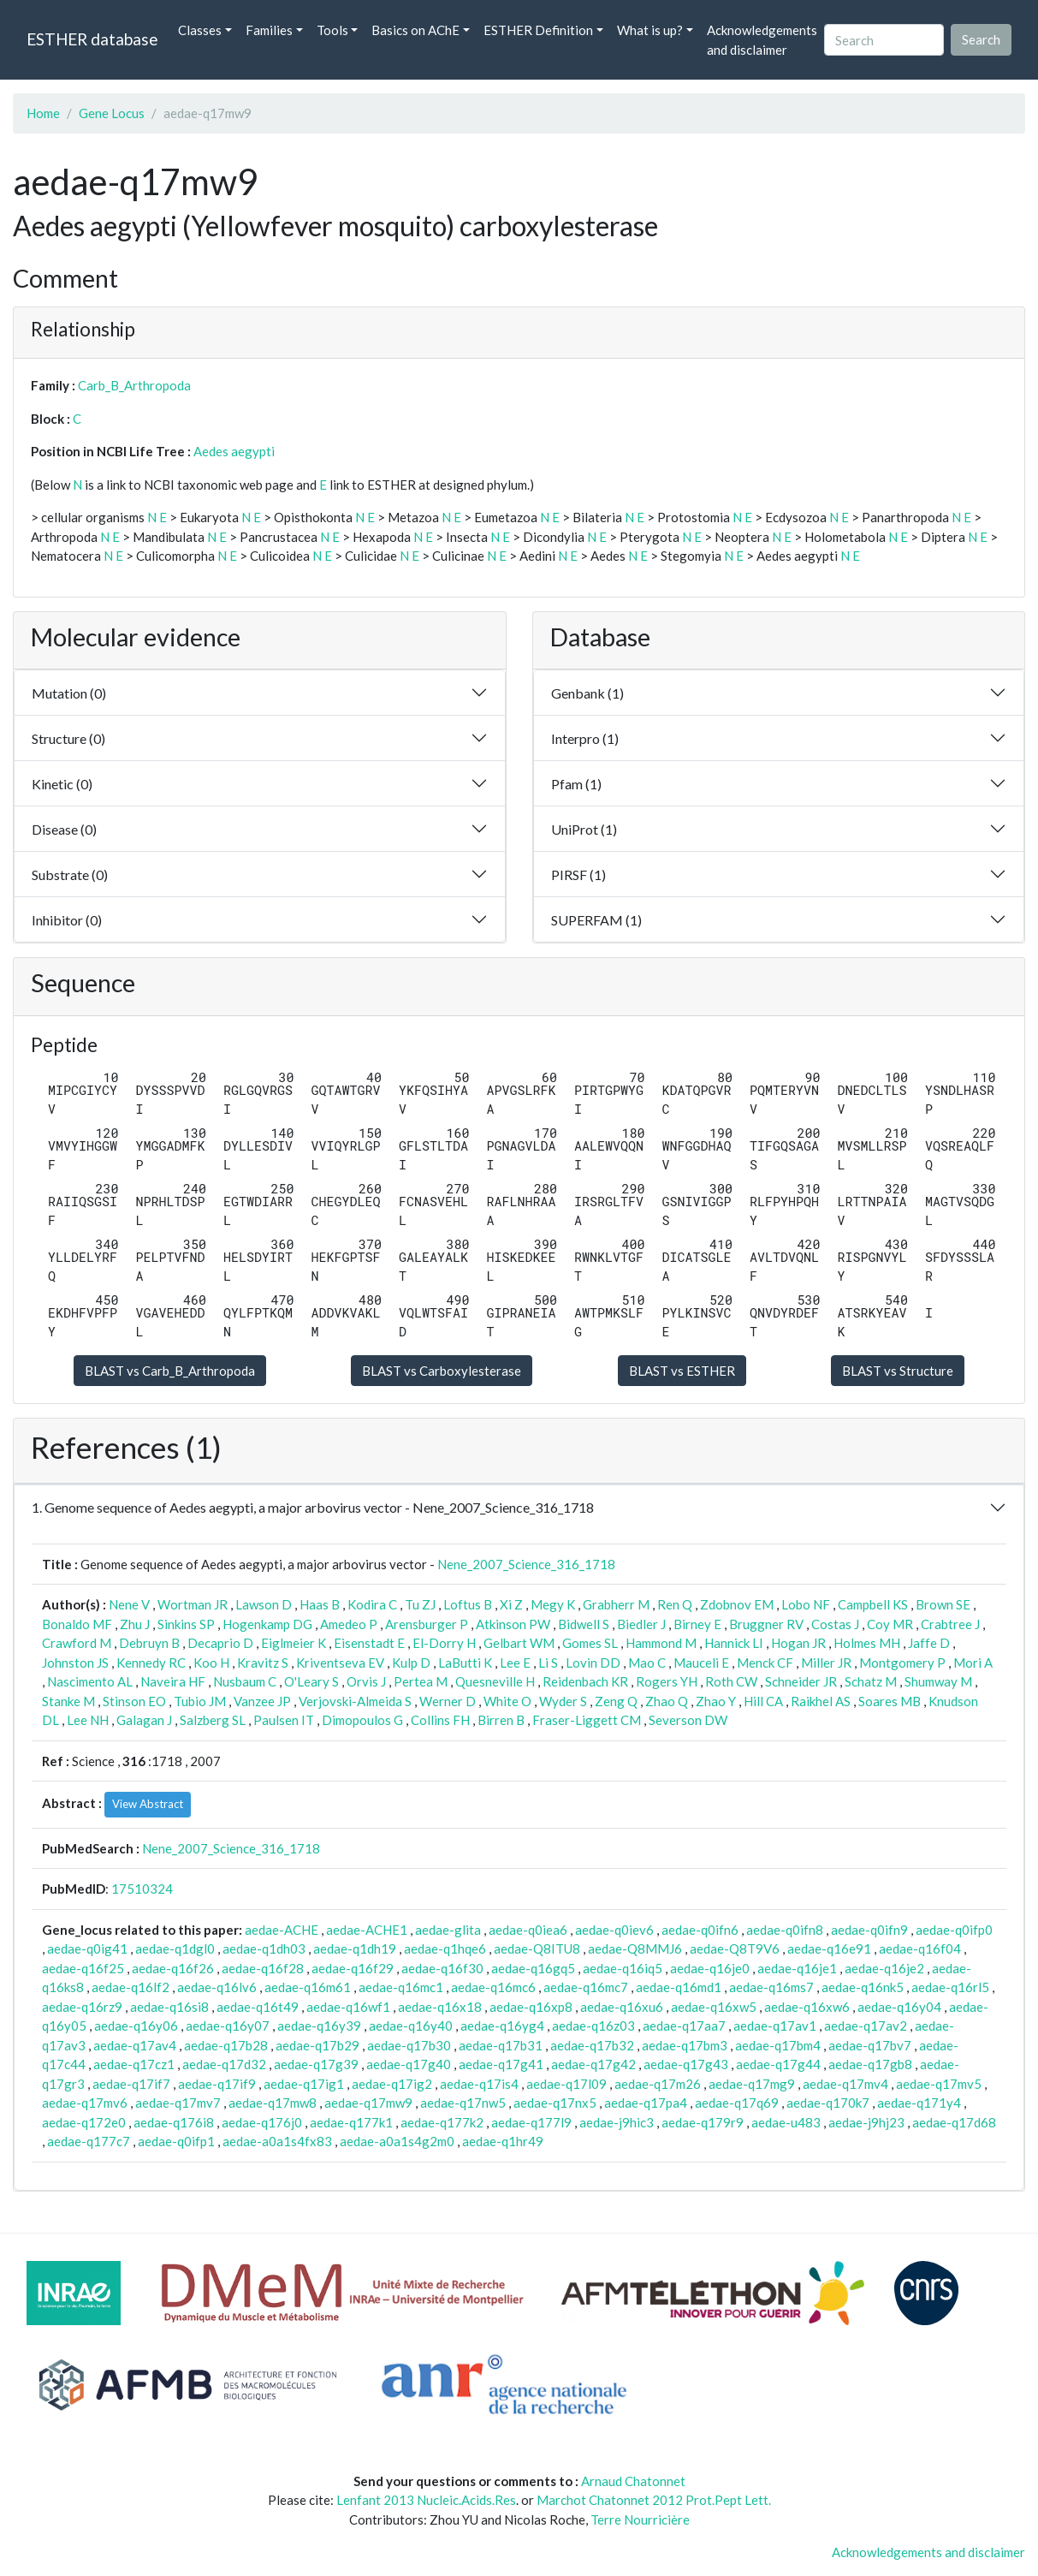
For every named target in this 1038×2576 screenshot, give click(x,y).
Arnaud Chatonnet (633, 2481)
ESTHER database (92, 39)
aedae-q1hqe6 (445, 1948)
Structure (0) (68, 738)
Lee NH (88, 1720)
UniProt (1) (584, 829)
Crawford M (76, 1643)
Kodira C (372, 1604)
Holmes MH (866, 1643)
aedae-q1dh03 (263, 1948)
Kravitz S (262, 1662)
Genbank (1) (587, 693)
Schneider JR (801, 1681)
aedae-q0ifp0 (954, 1929)
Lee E (515, 1662)
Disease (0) (64, 829)
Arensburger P (426, 1624)
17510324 (142, 1888)
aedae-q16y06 (136, 2025)
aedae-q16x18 (440, 2006)
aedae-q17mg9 (752, 2083)
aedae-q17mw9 (368, 2102)
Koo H (211, 1662)
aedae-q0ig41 (87, 1948)
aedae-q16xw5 (713, 2006)
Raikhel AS (821, 1701)
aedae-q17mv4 (845, 2083)
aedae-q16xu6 (621, 2006)
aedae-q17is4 (479, 2083)
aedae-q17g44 (778, 2064)
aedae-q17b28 (226, 2045)
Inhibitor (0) (67, 920)
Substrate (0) (70, 874)
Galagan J (144, 1720)
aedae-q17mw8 (272, 2102)
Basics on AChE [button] (415, 30)
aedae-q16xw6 (807, 2006)
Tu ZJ (420, 1604)
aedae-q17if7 (131, 2083)
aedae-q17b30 (409, 2045)
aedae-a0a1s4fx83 (277, 2141)
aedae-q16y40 (411, 2025)
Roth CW (731, 1681)
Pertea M (421, 1681)
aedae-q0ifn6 (699, 1929)
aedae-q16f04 (920, 1948)
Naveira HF (172, 1681)
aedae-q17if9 (217, 2083)
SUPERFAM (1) (596, 920)
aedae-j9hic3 (616, 2122)
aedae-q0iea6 (528, 1929)
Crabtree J (950, 1624)
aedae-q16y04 (899, 2006)
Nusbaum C (244, 1681)
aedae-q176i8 (173, 2122)
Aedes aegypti (234, 451)
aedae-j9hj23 (866, 2122)
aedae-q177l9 (531, 2122)
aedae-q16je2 (884, 1968)
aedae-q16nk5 (863, 1987)
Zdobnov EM (737, 1604)
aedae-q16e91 (829, 1948)
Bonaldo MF (77, 1624)
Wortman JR (192, 1604)
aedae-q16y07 (228, 2025)
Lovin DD (593, 1662)
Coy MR (890, 1624)
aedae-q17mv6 (85, 2102)
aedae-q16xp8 (530, 2006)
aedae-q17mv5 (939, 2083)
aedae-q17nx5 (554, 2102)
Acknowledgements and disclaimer (762, 39)
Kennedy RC (151, 1662)
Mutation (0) (69, 693)
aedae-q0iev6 (614, 1929)
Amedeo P (348, 1624)
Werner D (447, 1701)
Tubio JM (200, 1701)
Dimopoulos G (362, 1720)
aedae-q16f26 (173, 1968)
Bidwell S (583, 1624)
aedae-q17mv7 (178, 2102)
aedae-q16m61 (307, 1987)
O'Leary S (311, 1681)
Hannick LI (733, 1643)
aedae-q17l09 (566, 2083)
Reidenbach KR (585, 1681)
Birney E (697, 1624)
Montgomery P (902, 1662)
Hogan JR (798, 1643)
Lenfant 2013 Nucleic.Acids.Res (426, 2500)
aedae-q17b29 (317, 2045)
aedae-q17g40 (408, 2064)
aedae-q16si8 (169, 2006)
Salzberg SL (213, 1720)
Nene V (129, 1604)
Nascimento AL (90, 1681)
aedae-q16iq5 (622, 1968)
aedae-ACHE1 (366, 1929)
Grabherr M (616, 1604)
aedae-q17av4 (134, 2045)
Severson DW (688, 1720)
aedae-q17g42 (593, 2064)
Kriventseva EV (340, 1662)
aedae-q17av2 (865, 2025)
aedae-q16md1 (678, 1987)
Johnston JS (75, 1662)
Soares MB (889, 1701)
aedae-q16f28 (263, 1968)
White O (507, 1701)
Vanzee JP (262, 1701)
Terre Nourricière (640, 2519)
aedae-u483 (786, 2122)
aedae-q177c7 (88, 2141)
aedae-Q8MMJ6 (635, 1948)
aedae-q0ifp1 (176, 2141)
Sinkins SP (186, 1624)
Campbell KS (873, 1604)
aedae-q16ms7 (771, 1987)
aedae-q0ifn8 (784, 1929)
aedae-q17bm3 (684, 2045)
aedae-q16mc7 (585, 1987)
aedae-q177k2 (441, 2122)
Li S (548, 1662)
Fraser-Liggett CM (586, 1720)
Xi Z (511, 1604)
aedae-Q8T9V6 (735, 1948)
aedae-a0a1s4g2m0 (397, 2141)
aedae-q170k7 (827, 2102)
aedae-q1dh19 (354, 1948)
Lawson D (263, 1604)
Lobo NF (805, 1604)
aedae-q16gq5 (533, 1968)
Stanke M (68, 1701)
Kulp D (411, 1662)
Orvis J (366, 1681)
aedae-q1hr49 (502, 2141)
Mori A (973, 1662)
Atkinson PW (513, 1624)
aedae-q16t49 (257, 2006)
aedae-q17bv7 (869, 2045)
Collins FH (440, 1720)
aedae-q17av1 (774, 2025)
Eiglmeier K (293, 1643)
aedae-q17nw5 (463, 2102)
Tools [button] (332, 30)
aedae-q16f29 (352, 1968)
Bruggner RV (766, 1624)
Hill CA (763, 1701)
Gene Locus (112, 113)
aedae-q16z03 (593, 2025)
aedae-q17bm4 (778, 2045)
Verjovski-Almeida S (355, 1701)
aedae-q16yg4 (502, 2025)
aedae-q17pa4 (645, 2102)
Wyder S (563, 1701)
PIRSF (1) (578, 874)
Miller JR (826, 1662)
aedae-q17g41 (501, 2064)
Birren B (501, 1720)
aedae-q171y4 (919, 2102)
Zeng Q (616, 1701)
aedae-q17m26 (657, 2083)
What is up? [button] (650, 30)
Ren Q (674, 1604)
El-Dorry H (444, 1643)
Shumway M (938, 1681)
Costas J (835, 1624)
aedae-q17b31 (501, 2045)
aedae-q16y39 (319, 2025)
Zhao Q (666, 1701)
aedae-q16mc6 (493, 1987)
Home (43, 113)
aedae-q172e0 (84, 2122)
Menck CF (765, 1662)
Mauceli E (701, 1662)
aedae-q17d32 (224, 2064)
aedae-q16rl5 (950, 1987)
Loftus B (467, 1604)
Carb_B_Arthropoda (134, 385)
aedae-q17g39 (316, 2064)
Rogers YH (666, 1681)
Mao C (647, 1662)
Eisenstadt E (369, 1643)
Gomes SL (590, 1643)
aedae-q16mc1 (401, 1987)
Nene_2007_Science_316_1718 (526, 1564)
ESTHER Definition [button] (538, 30)
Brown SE (943, 1604)
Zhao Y (716, 1701)
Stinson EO (134, 1701)
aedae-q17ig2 (392, 2083)
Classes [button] (200, 30)
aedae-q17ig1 (304, 2083)
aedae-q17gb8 (870, 2064)
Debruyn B (149, 1643)
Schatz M (871, 1681)
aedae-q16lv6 (217, 1987)
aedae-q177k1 (351, 2122)
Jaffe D (929, 1643)
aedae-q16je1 (797, 1968)
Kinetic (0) (62, 784)
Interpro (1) (585, 738)
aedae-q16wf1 (348, 2006)
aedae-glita (448, 1929)
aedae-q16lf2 (130, 1987)
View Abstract (147, 1804)
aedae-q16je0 (710, 1968)
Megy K (553, 1604)
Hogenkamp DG (267, 1624)
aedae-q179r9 (702, 2122)
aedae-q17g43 (686, 2064)
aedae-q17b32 (592, 2045)
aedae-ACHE (281, 1929)
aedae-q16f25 (83, 1968)
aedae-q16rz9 (82, 2006)
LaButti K (465, 1662)
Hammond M (661, 1643)
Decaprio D (220, 1643)
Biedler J (641, 1624)
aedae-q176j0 (262, 2122)
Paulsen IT (283, 1720)
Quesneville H (495, 1681)
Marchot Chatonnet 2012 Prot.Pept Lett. (654, 2500)
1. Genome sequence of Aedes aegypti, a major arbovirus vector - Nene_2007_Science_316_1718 (313, 1507)
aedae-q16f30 (442, 1968)
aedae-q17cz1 (134, 2064)
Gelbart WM (519, 1643)
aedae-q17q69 (737, 2102)
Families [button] (269, 30)
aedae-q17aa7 (684, 2025)
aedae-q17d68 (954, 2122)
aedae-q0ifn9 (869, 1929)
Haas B (320, 1604)
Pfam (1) (576, 784)
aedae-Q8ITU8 (537, 1948)
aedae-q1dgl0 (175, 1948)
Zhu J (135, 1624)
